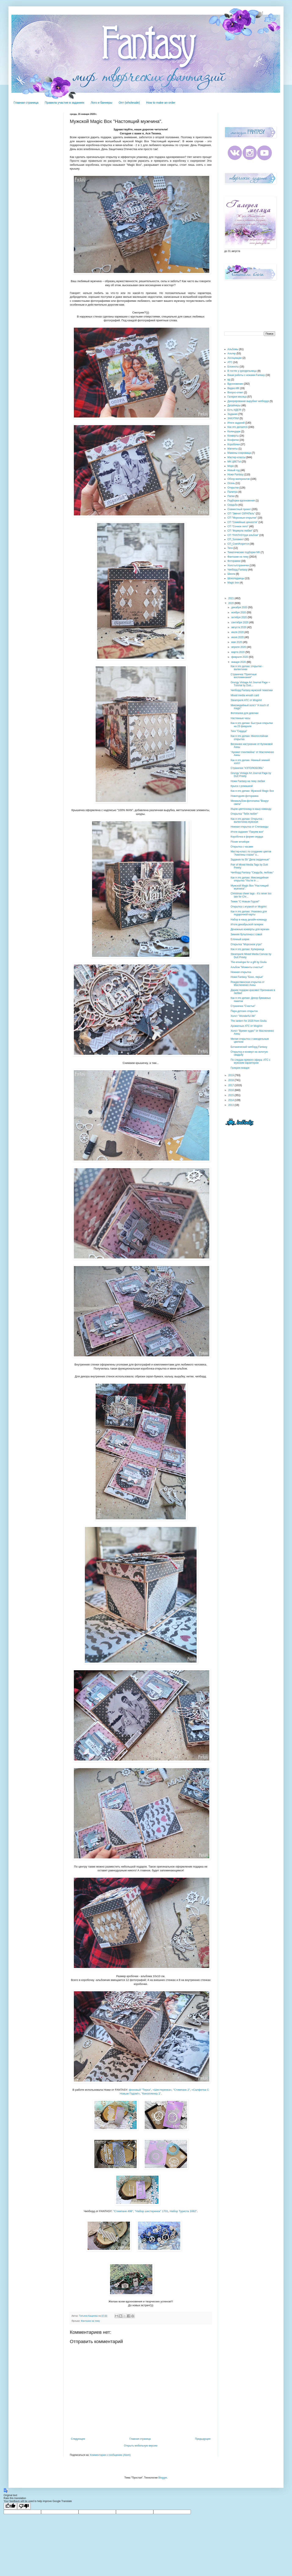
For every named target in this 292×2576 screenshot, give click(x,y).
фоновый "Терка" (140, 2089)
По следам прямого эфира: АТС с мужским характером (250, 1061)
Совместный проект (239, 509)
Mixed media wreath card (245, 695)
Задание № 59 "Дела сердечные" (250, 859)
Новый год (233, 470)
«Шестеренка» (162, 2089)
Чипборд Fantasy (237, 569)
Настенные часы (240, 718)
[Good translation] (10, 2506)
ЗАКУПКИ (233, 418)
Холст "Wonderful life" (243, 1016)
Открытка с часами (242, 846)
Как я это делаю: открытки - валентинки (247, 668)
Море (230, 466)
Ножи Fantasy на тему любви (248, 781)
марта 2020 (238, 652)
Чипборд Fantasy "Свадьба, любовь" (252, 872)
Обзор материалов (238, 478)
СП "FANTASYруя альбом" (243, 535)
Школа (231, 573)
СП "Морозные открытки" (242, 517)
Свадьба (232, 504)
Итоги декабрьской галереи (247, 924)
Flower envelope (240, 841)
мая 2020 (237, 642)
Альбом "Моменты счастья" (247, 967)
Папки (231, 496)
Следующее (78, 2438)
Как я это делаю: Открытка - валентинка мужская (247, 820)
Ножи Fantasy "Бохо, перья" (247, 977)
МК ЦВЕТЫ (234, 461)
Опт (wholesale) (129, 102)
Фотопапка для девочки (244, 713)
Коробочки (233, 444)
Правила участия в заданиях (64, 102)
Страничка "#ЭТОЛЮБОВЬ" (247, 768)
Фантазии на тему (90, 2321)
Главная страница (26, 102)
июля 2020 (237, 632)
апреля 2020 (239, 647)
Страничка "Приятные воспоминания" (244, 676)
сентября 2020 (240, 622)
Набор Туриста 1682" (183, 2211)
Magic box (233, 582)
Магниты (232, 448)
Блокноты (233, 366)
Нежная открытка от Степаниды (249, 826)
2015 (231, 1095)
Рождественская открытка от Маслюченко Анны (247, 984)
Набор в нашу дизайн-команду (249, 919)
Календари (233, 431)
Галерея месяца (237, 396)
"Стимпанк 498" (123, 2211)
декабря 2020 (239, 607)
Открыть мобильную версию (140, 2445)
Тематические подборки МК (243, 552)
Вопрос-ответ (235, 392)
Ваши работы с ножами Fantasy (246, 375)
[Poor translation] (24, 2506)
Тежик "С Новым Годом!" (245, 901)
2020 (231, 603)
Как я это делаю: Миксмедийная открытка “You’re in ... (250, 879)
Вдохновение (235, 383)
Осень (231, 483)
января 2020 (239, 662)
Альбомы (232, 349)
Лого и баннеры (101, 102)
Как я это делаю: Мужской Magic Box (252, 790)
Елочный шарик (240, 939)
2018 (231, 1080)
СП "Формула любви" (240, 530)
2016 (231, 1090)
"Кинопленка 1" (151, 2093)
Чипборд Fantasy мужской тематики (252, 690)
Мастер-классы (236, 457)
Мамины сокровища (239, 452)
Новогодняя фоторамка (244, 796)
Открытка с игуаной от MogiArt (248, 906)
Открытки (233, 487)
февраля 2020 (240, 656)
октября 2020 (239, 617)
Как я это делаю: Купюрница (247, 949)
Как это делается (237, 427)
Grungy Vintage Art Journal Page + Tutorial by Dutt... (250, 684)
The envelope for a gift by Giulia (248, 962)
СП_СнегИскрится (238, 543)
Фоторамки (233, 560)
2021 (231, 598)
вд (228, 379)
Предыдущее (203, 2438)
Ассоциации (234, 357)
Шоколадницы (235, 578)
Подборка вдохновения (241, 500)
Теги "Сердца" (239, 731)
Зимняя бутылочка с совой (246, 934)
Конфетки (233, 439)
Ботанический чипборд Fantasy (249, 1046)
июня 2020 (237, 637)
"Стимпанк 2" (181, 2089)
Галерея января (240, 1067)
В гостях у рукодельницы (242, 370)
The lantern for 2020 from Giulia (248, 1020)
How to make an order (160, 102)
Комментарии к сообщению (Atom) (110, 2455)
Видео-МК (233, 388)
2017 (231, 1085)
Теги (230, 548)
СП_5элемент (235, 539)
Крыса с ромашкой (242, 786)
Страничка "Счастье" (243, 1006)
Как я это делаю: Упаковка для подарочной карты (249, 913)
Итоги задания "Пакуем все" (247, 831)
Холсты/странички (238, 565)
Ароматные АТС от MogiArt (246, 1025)
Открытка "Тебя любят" (244, 813)
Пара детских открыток (244, 1011)
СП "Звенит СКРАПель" (241, 513)
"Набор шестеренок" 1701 (151, 2211)
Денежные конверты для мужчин (250, 929)
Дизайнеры (234, 405)
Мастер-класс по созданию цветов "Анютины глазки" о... (251, 853)
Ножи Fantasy (235, 474)
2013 (231, 1105)
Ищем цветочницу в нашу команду (251, 808)
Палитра (232, 491)
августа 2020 (239, 627)
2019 (231, 1075)
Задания (232, 414)
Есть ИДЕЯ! (234, 409)
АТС (229, 362)
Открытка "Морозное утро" (246, 944)
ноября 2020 (239, 612)
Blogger (162, 2477)
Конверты (233, 435)
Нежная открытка (241, 972)
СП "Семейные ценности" (242, 522)
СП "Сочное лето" (237, 526)
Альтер (231, 353)
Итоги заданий (236, 422)
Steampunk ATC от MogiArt (246, 700)
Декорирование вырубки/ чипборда (248, 401)
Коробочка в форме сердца (247, 836)
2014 (231, 1100)
